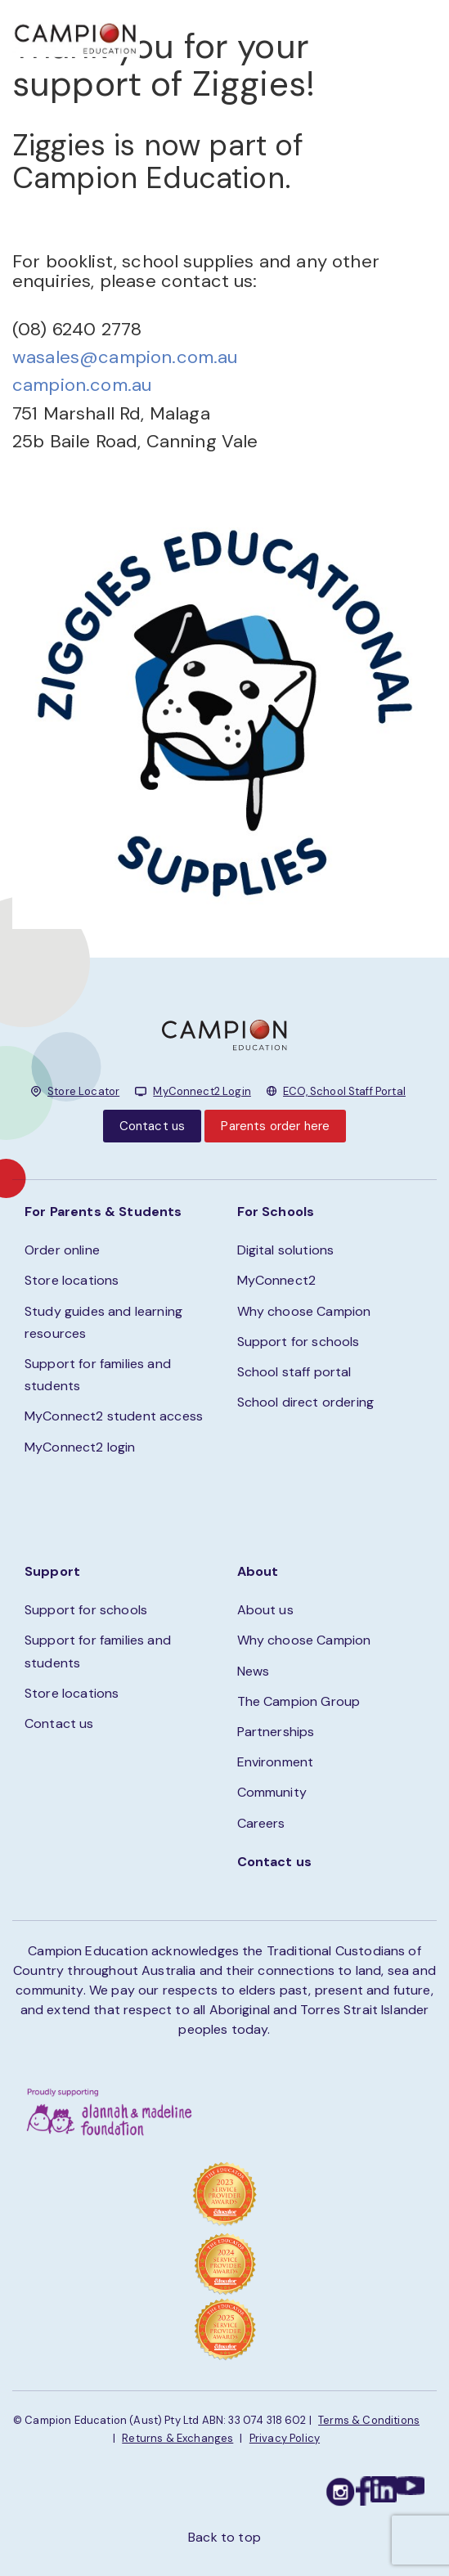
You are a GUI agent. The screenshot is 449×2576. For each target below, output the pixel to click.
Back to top (224, 2537)
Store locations (72, 1280)
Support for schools (298, 1341)
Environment (275, 1761)
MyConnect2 (277, 1280)
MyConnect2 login (80, 1447)
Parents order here (275, 1126)
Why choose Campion (304, 1311)
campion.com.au (81, 385)
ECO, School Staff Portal (344, 1091)
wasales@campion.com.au (125, 357)
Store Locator (83, 1091)
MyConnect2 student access (114, 1416)
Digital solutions (286, 1250)
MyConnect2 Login (202, 1091)
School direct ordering (306, 1402)
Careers (261, 1823)
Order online (62, 1250)
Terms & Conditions (369, 2420)
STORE (268, 33)
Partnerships (276, 1731)
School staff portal (294, 1371)
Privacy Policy (284, 2438)
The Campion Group (299, 1701)
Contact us (152, 1126)
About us (265, 1609)
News (253, 1671)
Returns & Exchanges (177, 2438)
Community (272, 1792)
